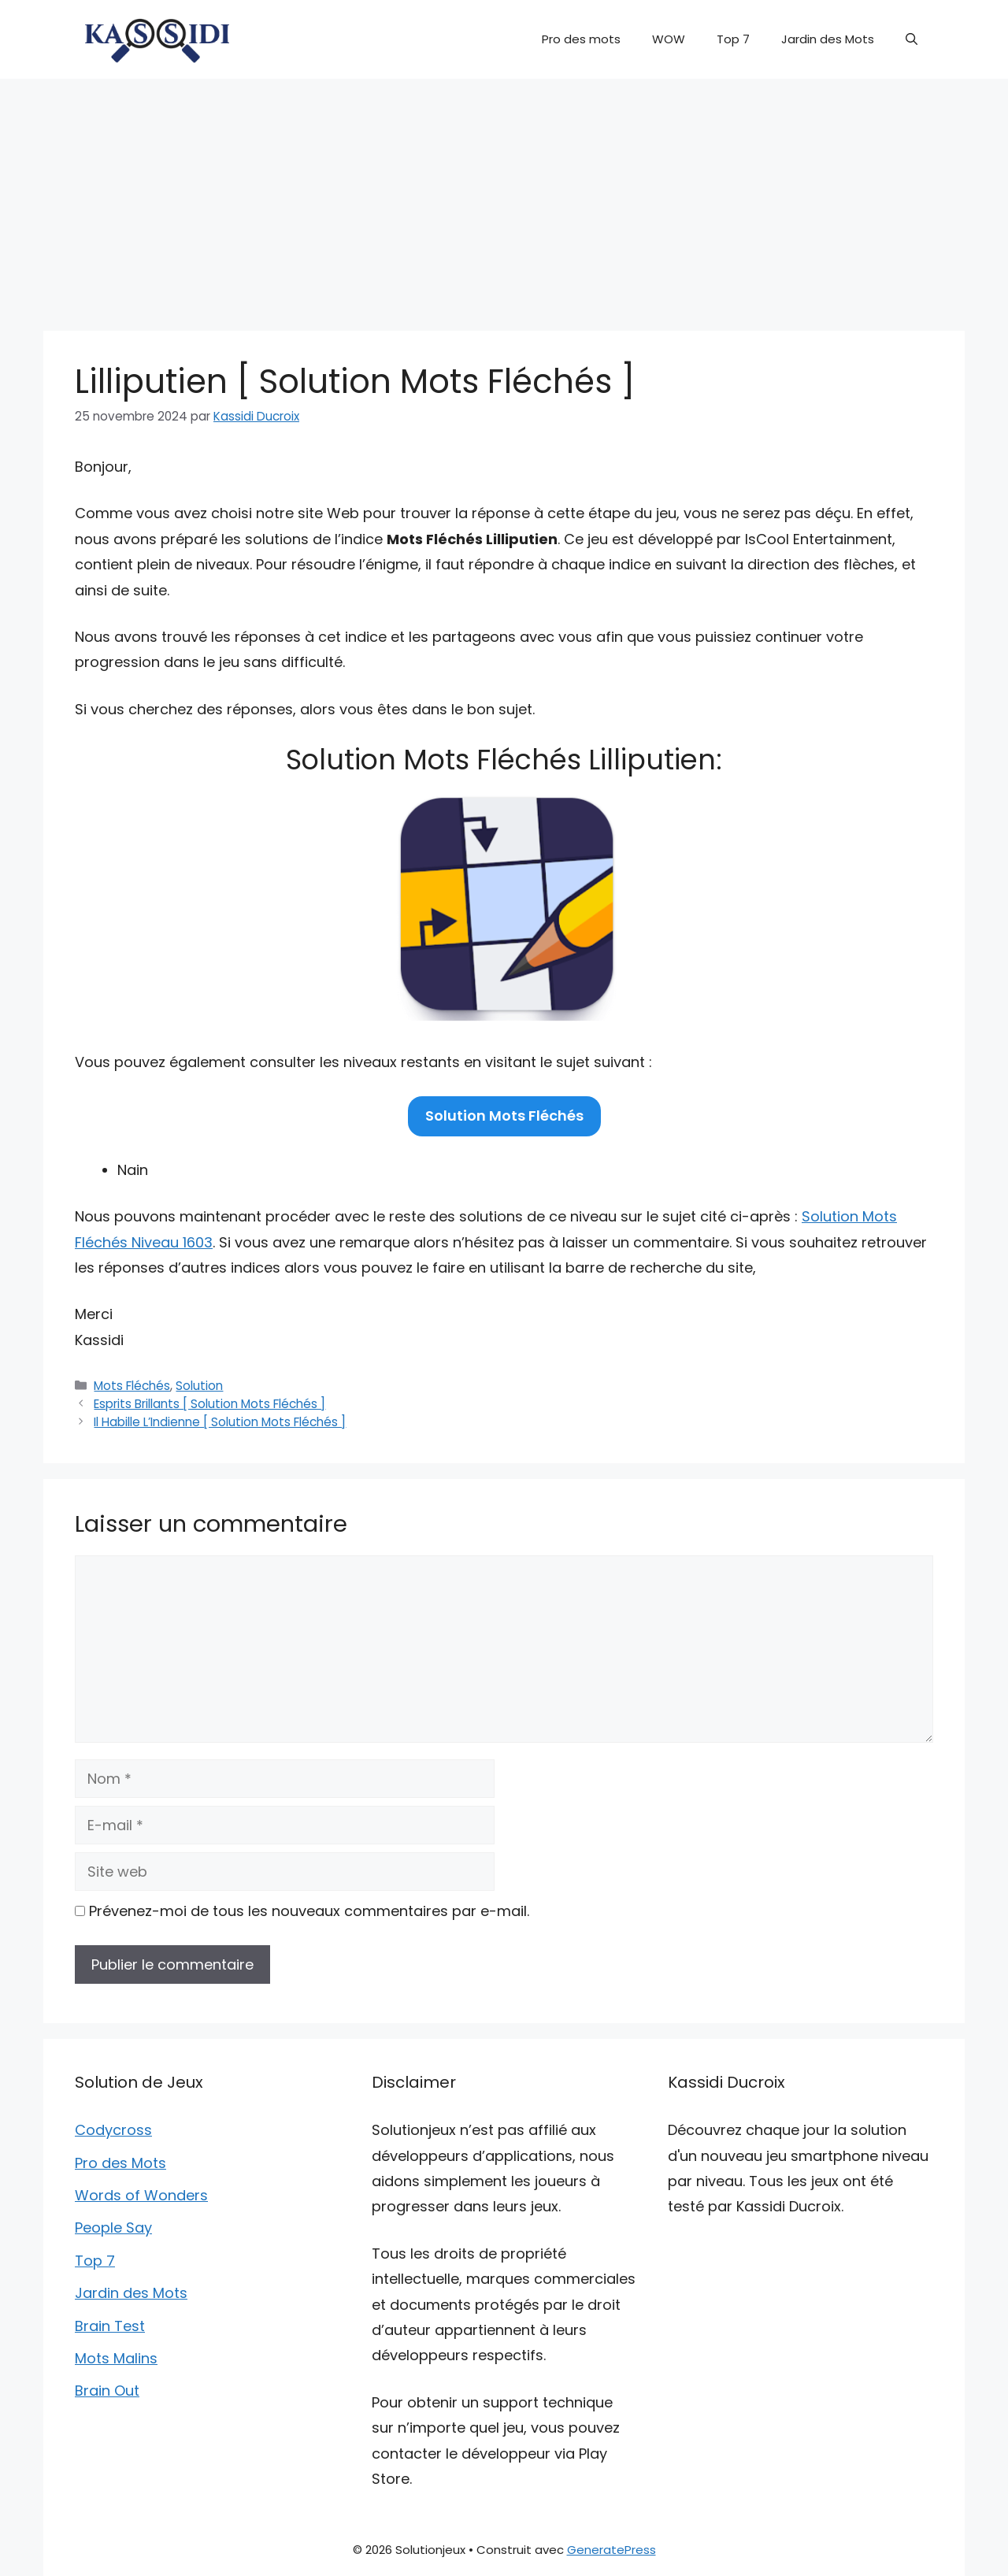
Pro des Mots (120, 2163)
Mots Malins (116, 2358)
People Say (113, 2227)
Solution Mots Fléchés (504, 1115)
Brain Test (110, 2326)
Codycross (113, 2130)
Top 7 (733, 39)
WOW (668, 39)
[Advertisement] (504, 197)
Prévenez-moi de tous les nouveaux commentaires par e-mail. (309, 1911)
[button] (911, 39)
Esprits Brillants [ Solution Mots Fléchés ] (209, 1403)
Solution (199, 1385)
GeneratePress (611, 2549)
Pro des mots (581, 39)
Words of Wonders (141, 2195)
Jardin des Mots (827, 39)
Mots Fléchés (132, 1385)
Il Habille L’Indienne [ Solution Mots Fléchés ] (220, 1422)
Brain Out (107, 2390)
